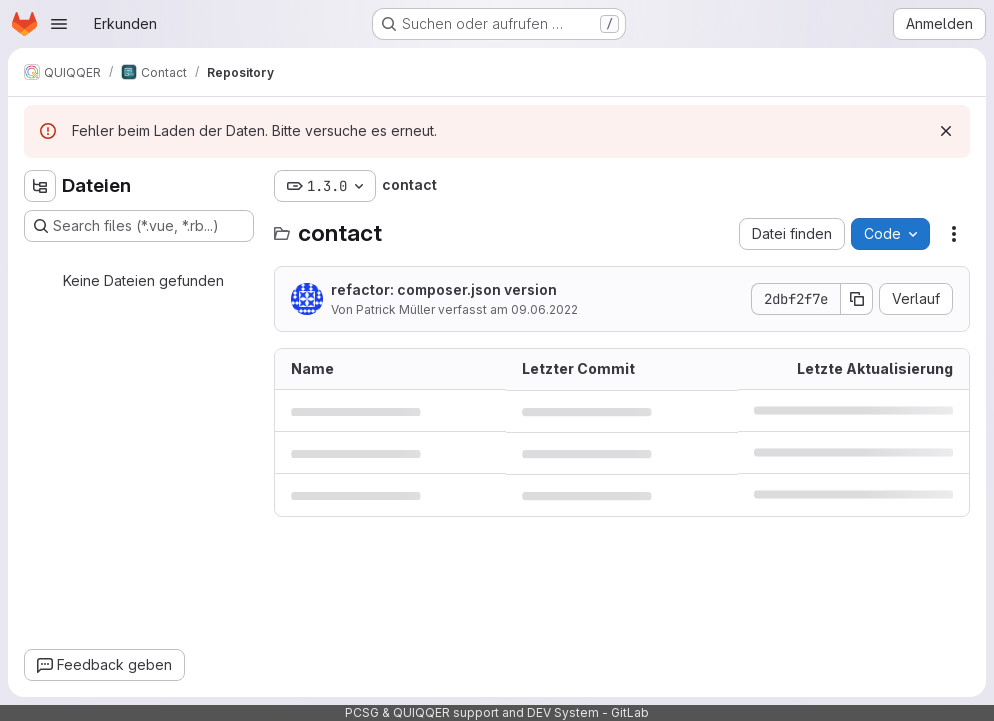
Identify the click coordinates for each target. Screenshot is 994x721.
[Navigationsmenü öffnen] (59, 24)
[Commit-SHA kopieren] (857, 299)
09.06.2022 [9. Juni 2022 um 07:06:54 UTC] (544, 309)
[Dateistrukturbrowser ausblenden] (40, 186)
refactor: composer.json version (444, 289)
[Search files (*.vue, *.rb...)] (139, 226)
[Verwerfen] (946, 131)
